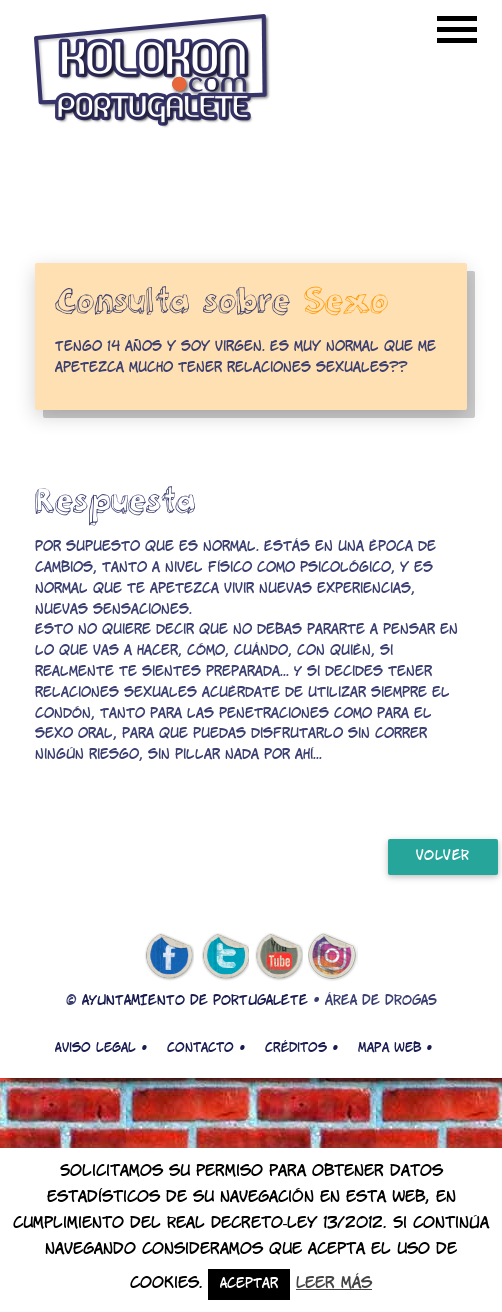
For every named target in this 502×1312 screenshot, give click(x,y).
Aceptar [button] (249, 1284)
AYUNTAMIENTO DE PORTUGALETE (195, 1001)
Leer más (334, 1283)
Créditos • (301, 1048)
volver (443, 856)
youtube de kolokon (279, 957)
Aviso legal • (101, 1048)
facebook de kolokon (169, 957)
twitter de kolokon (224, 957)
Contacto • (206, 1048)
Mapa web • (395, 1048)
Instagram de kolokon (333, 957)
